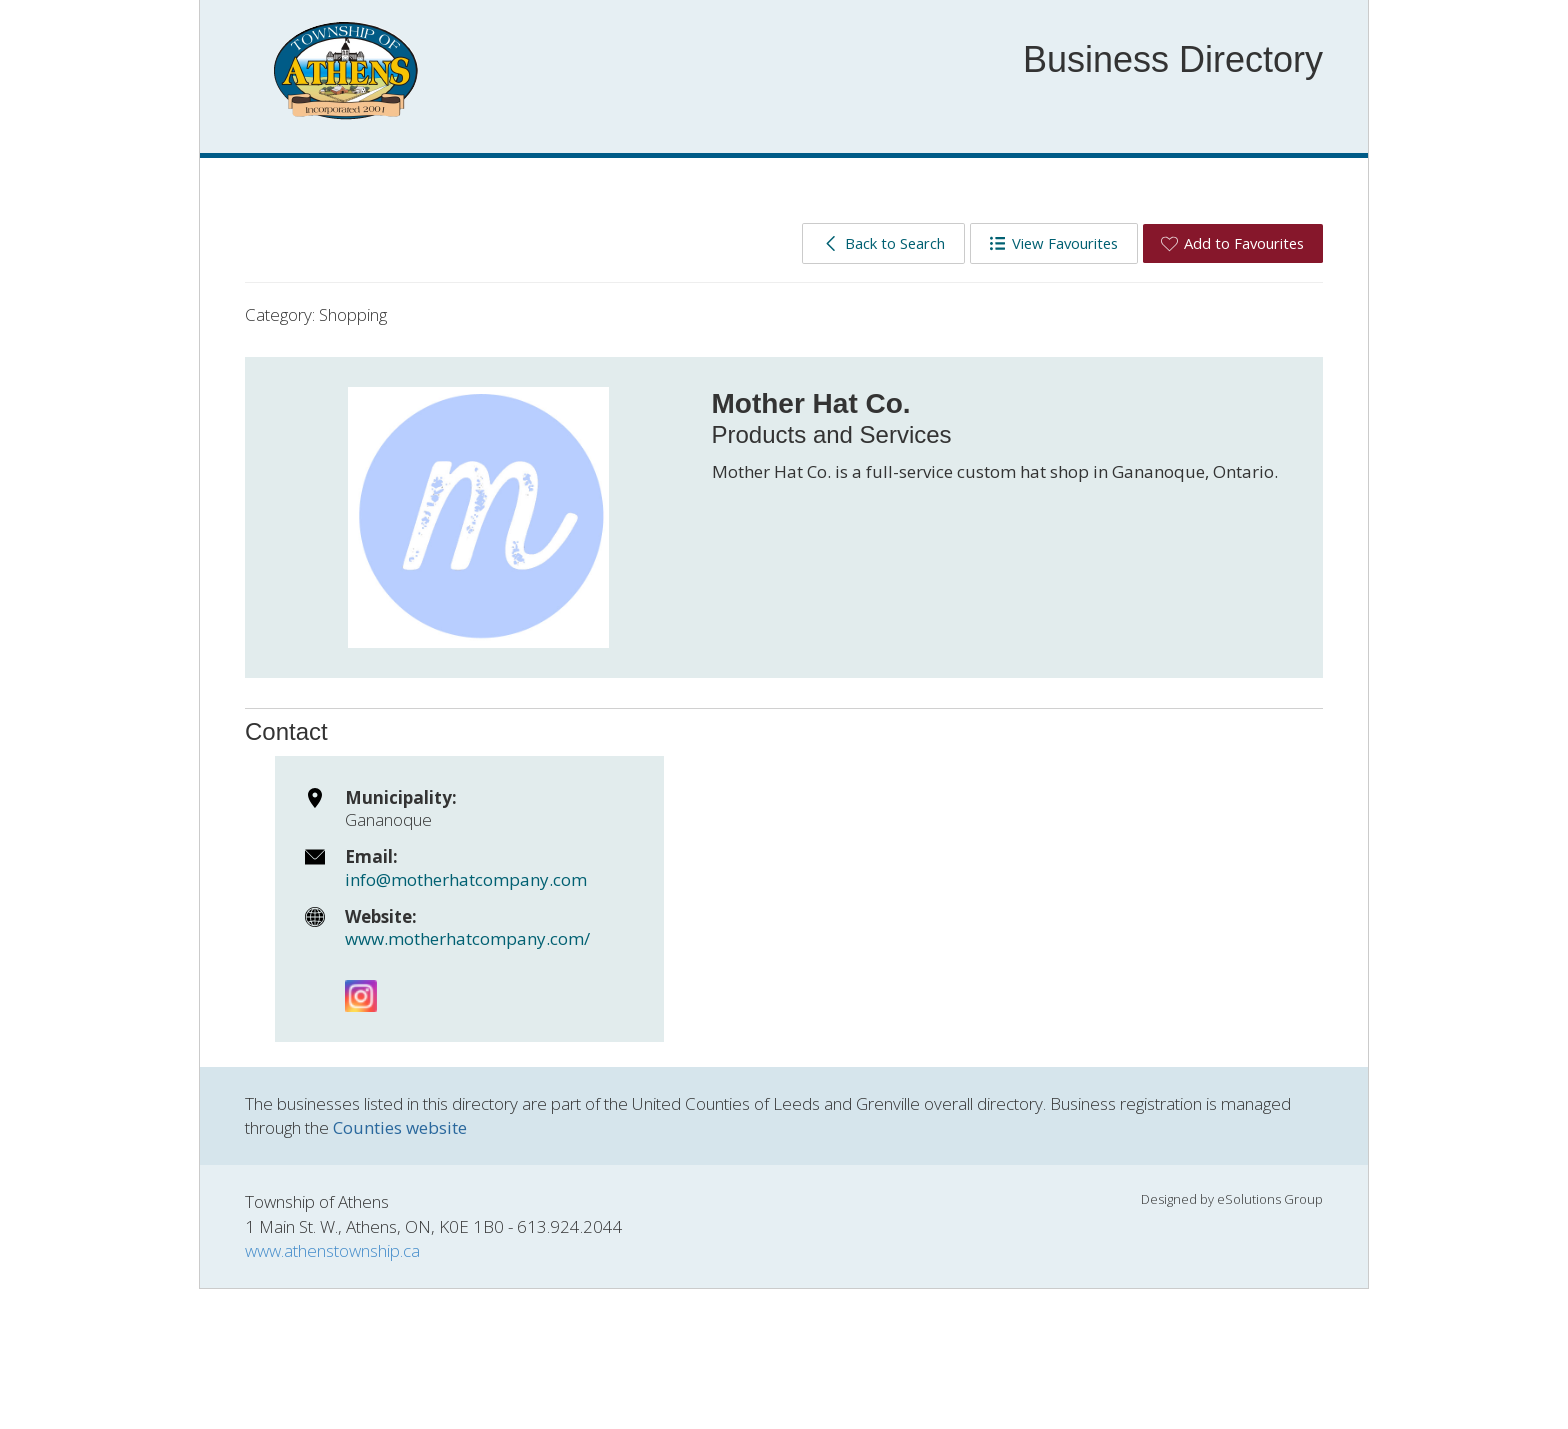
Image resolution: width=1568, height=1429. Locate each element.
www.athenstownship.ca (332, 1250)
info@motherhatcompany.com (466, 879)
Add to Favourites (1232, 243)
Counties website (400, 1127)
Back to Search (883, 243)
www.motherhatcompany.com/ (467, 938)
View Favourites (1053, 243)
